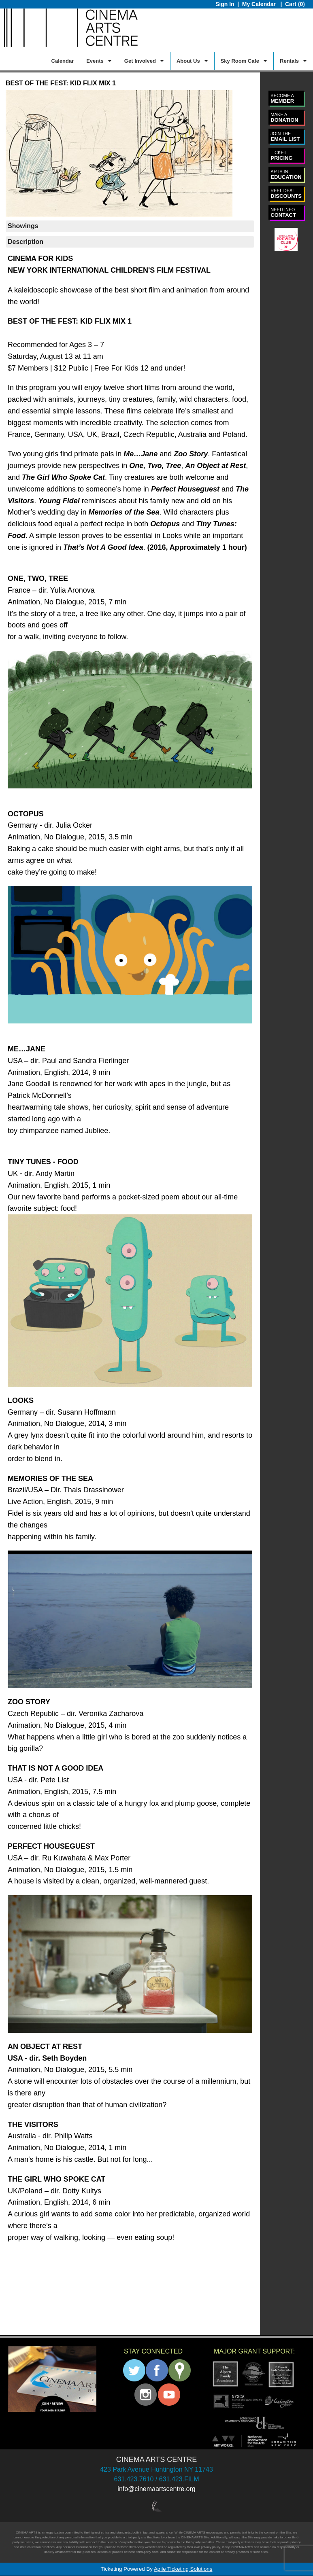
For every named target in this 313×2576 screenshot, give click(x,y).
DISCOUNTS (286, 193)
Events (95, 61)
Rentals (289, 61)
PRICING (281, 155)
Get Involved (140, 61)
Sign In (224, 4)
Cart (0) (295, 4)
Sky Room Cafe (240, 61)
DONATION (284, 117)
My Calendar (259, 4)
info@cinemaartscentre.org (156, 2488)
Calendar (62, 61)
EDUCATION (285, 174)
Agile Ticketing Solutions (183, 2569)
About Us (188, 61)
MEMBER (282, 98)
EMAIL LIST (285, 136)
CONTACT (283, 212)
